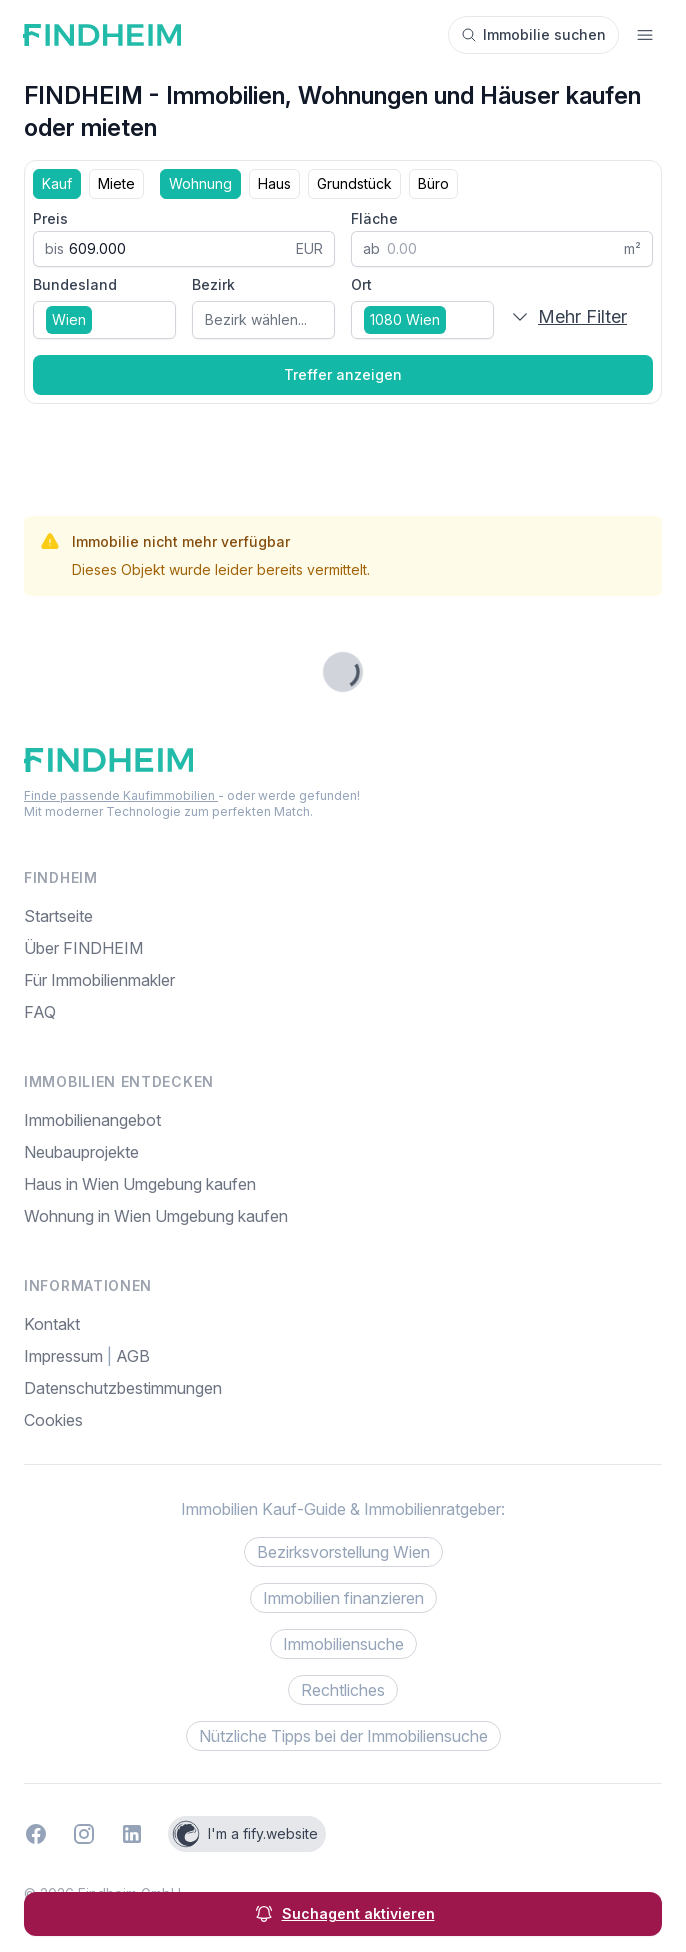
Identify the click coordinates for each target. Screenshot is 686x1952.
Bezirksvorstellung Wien (343, 1552)
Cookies (53, 1420)
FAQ (40, 1012)
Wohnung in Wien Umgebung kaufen (156, 1216)
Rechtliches (343, 1690)
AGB (133, 1356)
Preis (50, 218)
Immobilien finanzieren (343, 1598)
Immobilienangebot (92, 1120)
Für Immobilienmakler (99, 980)
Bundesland (75, 284)
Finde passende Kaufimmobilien (121, 795)
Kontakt (52, 1324)
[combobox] (104, 320)
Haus (274, 183)
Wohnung (200, 183)
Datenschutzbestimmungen (123, 1388)
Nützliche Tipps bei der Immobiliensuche (343, 1736)
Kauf (57, 183)
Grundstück (354, 183)
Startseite (58, 916)
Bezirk (213, 284)
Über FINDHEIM (83, 948)
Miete (116, 183)
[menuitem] (343, 1420)
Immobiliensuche (343, 1644)
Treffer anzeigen (343, 374)
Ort (361, 284)
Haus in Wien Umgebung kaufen (140, 1184)
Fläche (374, 218)
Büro (433, 183)
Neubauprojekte (81, 1152)
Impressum (65, 1356)
